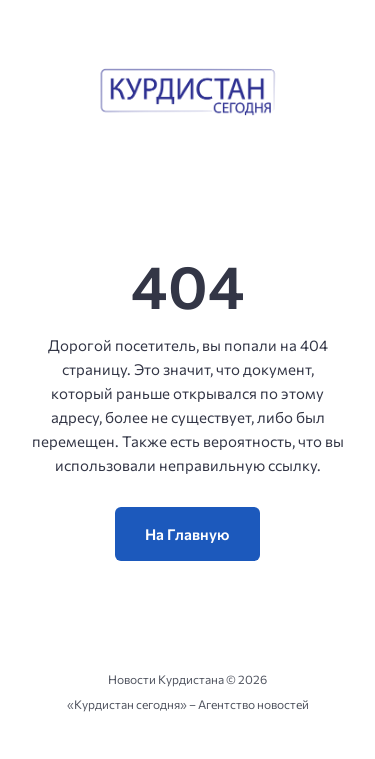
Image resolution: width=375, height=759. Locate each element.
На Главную (187, 534)
